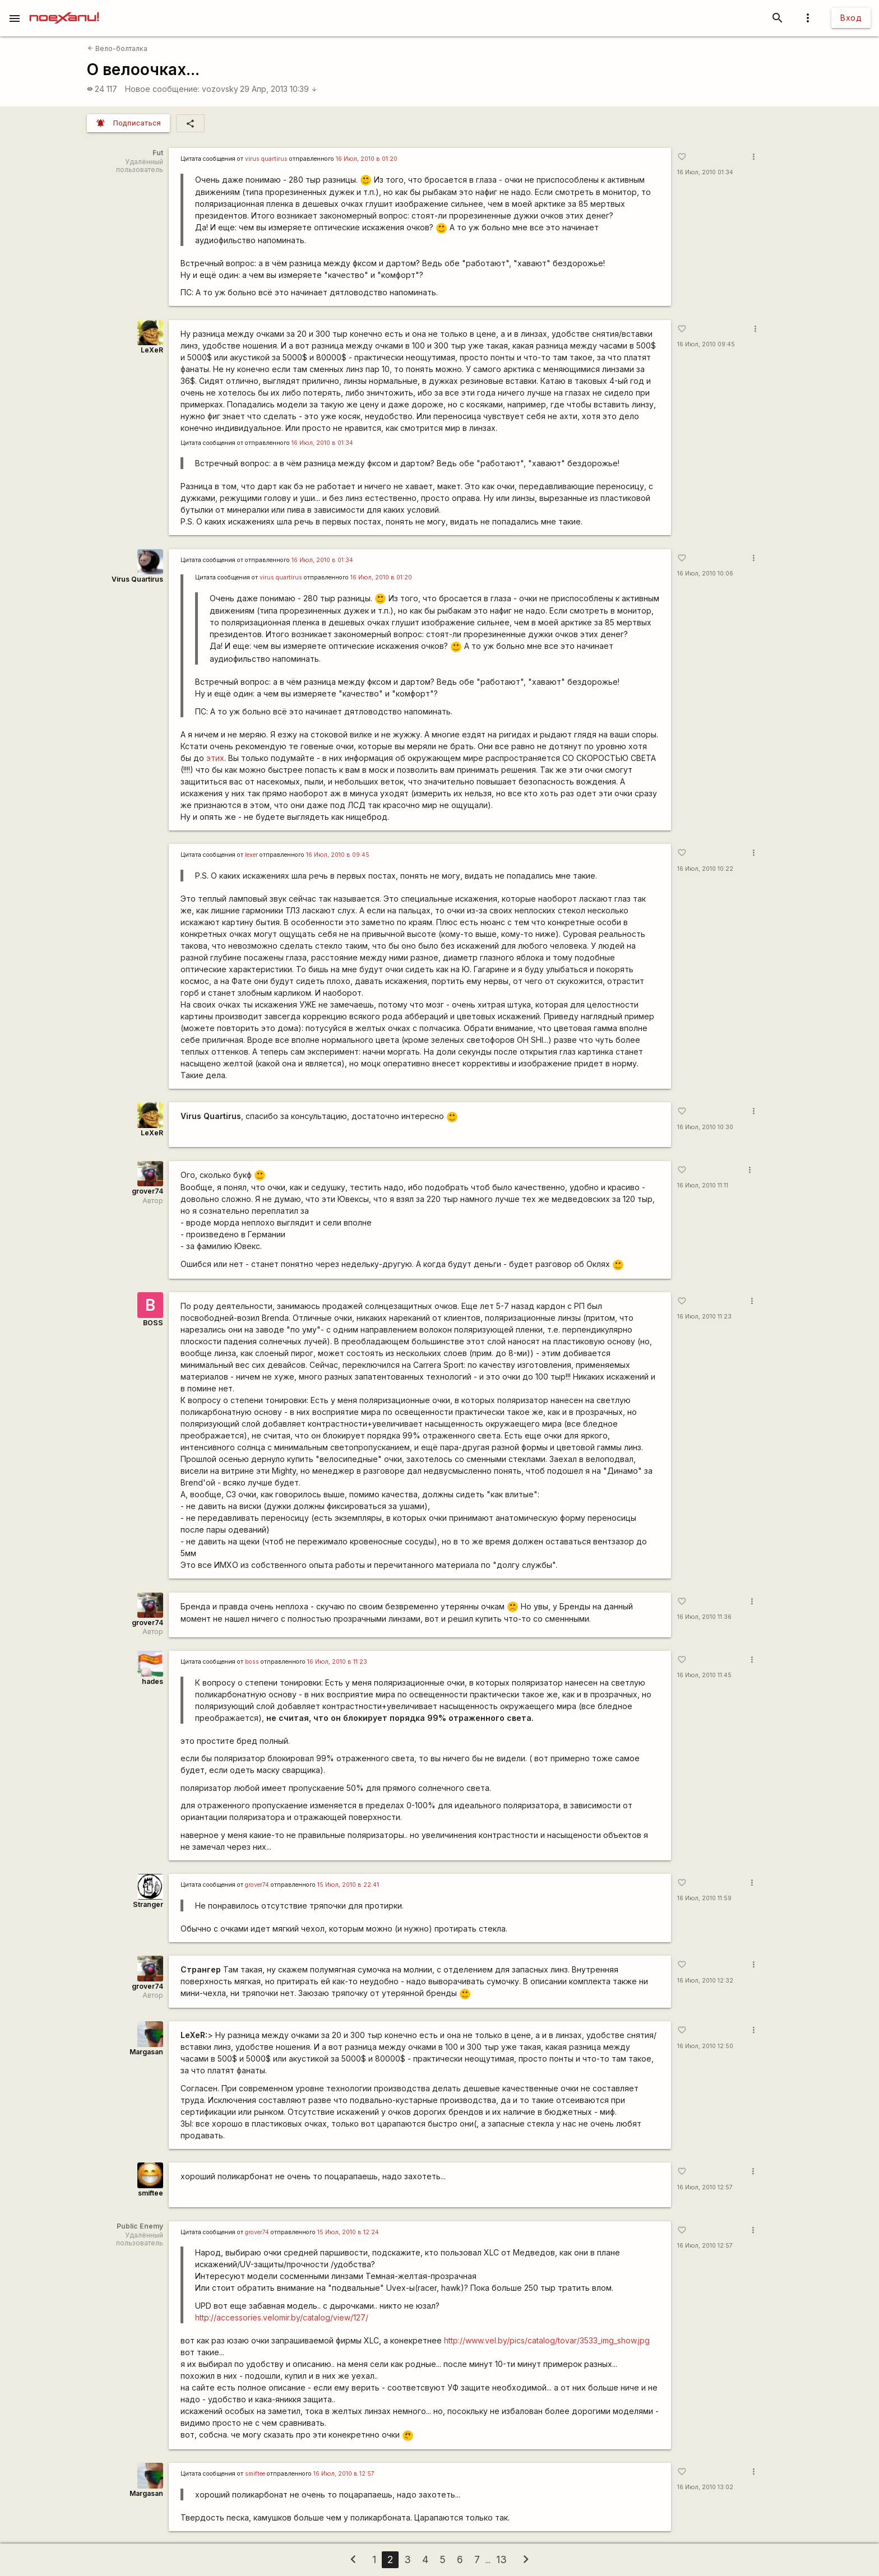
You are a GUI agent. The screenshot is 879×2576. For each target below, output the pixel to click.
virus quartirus (266, 159)
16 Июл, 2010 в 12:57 (343, 2473)
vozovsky (220, 89)
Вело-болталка (117, 48)
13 (501, 2559)
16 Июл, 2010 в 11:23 (337, 1661)
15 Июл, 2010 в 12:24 (348, 2232)
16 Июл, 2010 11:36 (704, 1617)
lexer (251, 854)
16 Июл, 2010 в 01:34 (322, 443)
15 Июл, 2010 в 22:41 (348, 1884)
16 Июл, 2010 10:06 (705, 573)
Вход (851, 17)
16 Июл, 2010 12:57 (705, 2187)
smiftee (150, 2193)
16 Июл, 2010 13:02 (705, 2487)
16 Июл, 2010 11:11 (702, 1185)
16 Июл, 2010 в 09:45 (337, 854)
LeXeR (152, 350)
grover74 (147, 1191)
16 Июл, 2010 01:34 (705, 172)
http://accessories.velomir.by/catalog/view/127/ (281, 2317)
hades (152, 1681)
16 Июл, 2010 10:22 (705, 868)
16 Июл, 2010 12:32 (705, 1980)
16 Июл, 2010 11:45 (704, 1675)
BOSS (153, 1323)
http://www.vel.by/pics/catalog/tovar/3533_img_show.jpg (547, 2340)
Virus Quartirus (137, 579)
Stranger (148, 1904)
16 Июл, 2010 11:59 (704, 1898)
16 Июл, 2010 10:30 (705, 1127)
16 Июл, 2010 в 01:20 (366, 159)
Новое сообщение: (162, 89)
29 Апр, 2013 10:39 (278, 89)
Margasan (146, 2052)
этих (215, 758)
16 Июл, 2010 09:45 (706, 344)
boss (252, 1661)
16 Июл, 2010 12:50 (705, 2046)
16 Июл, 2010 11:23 (704, 1316)
